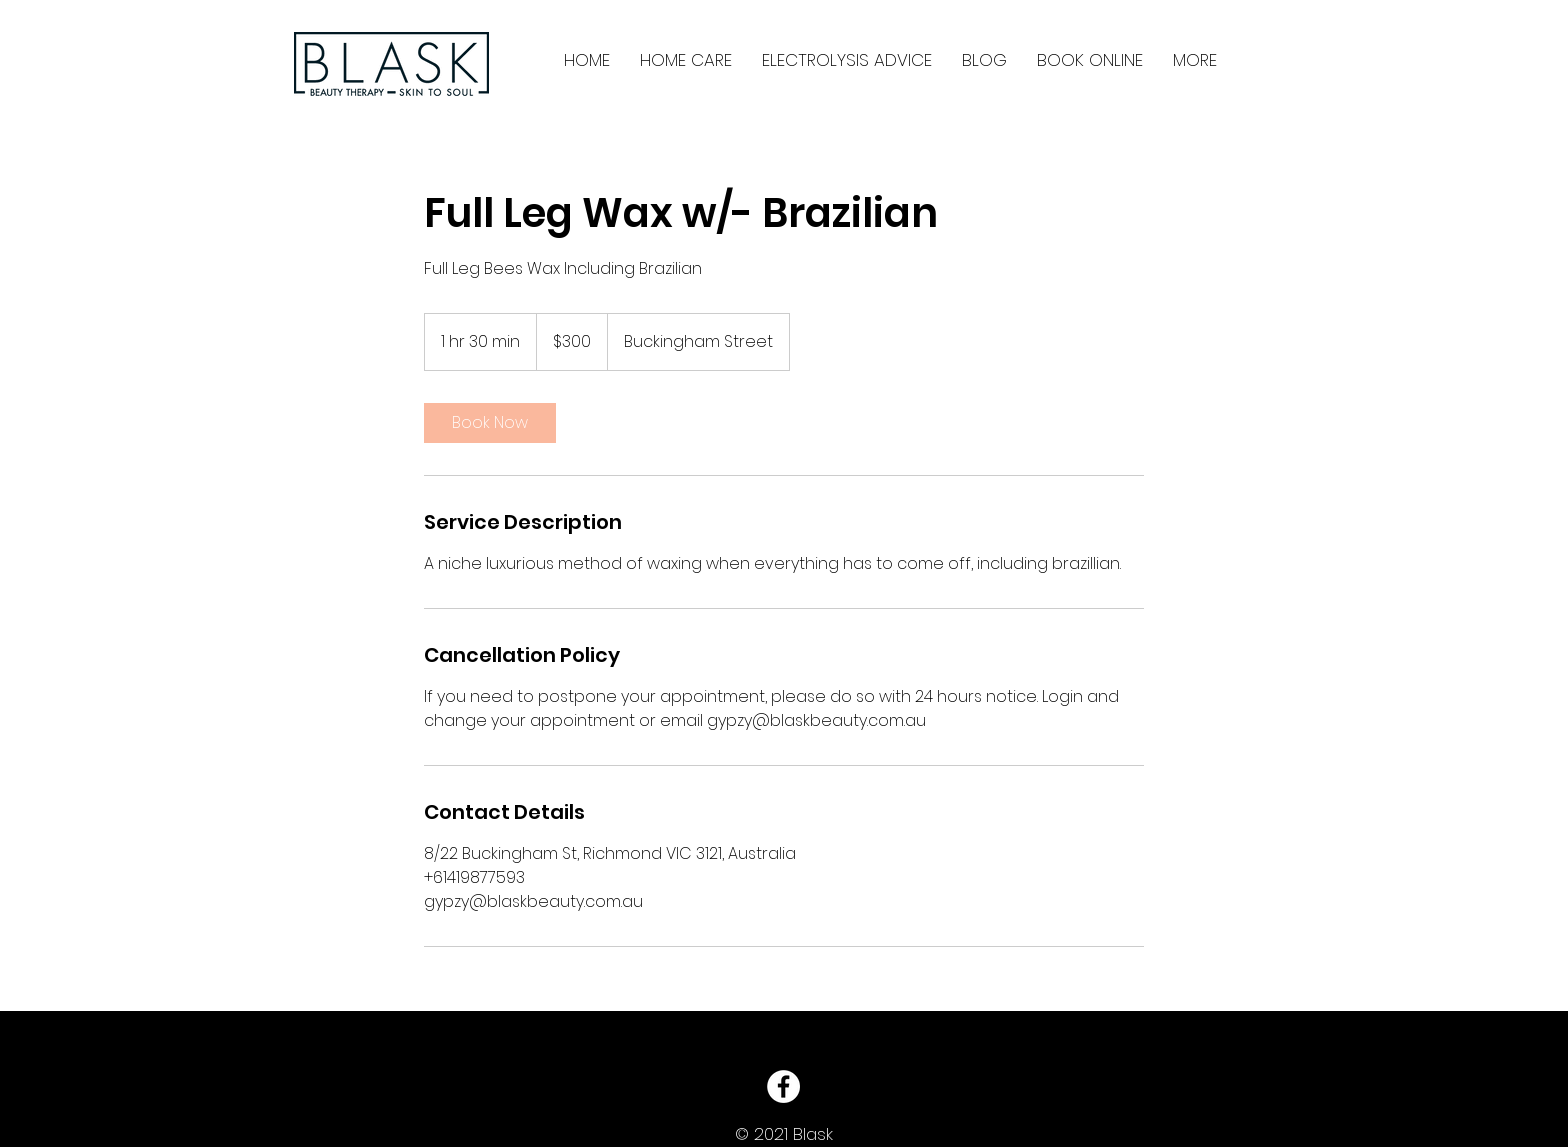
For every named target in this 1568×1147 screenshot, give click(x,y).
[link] (490, 423)
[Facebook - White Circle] (783, 1086)
